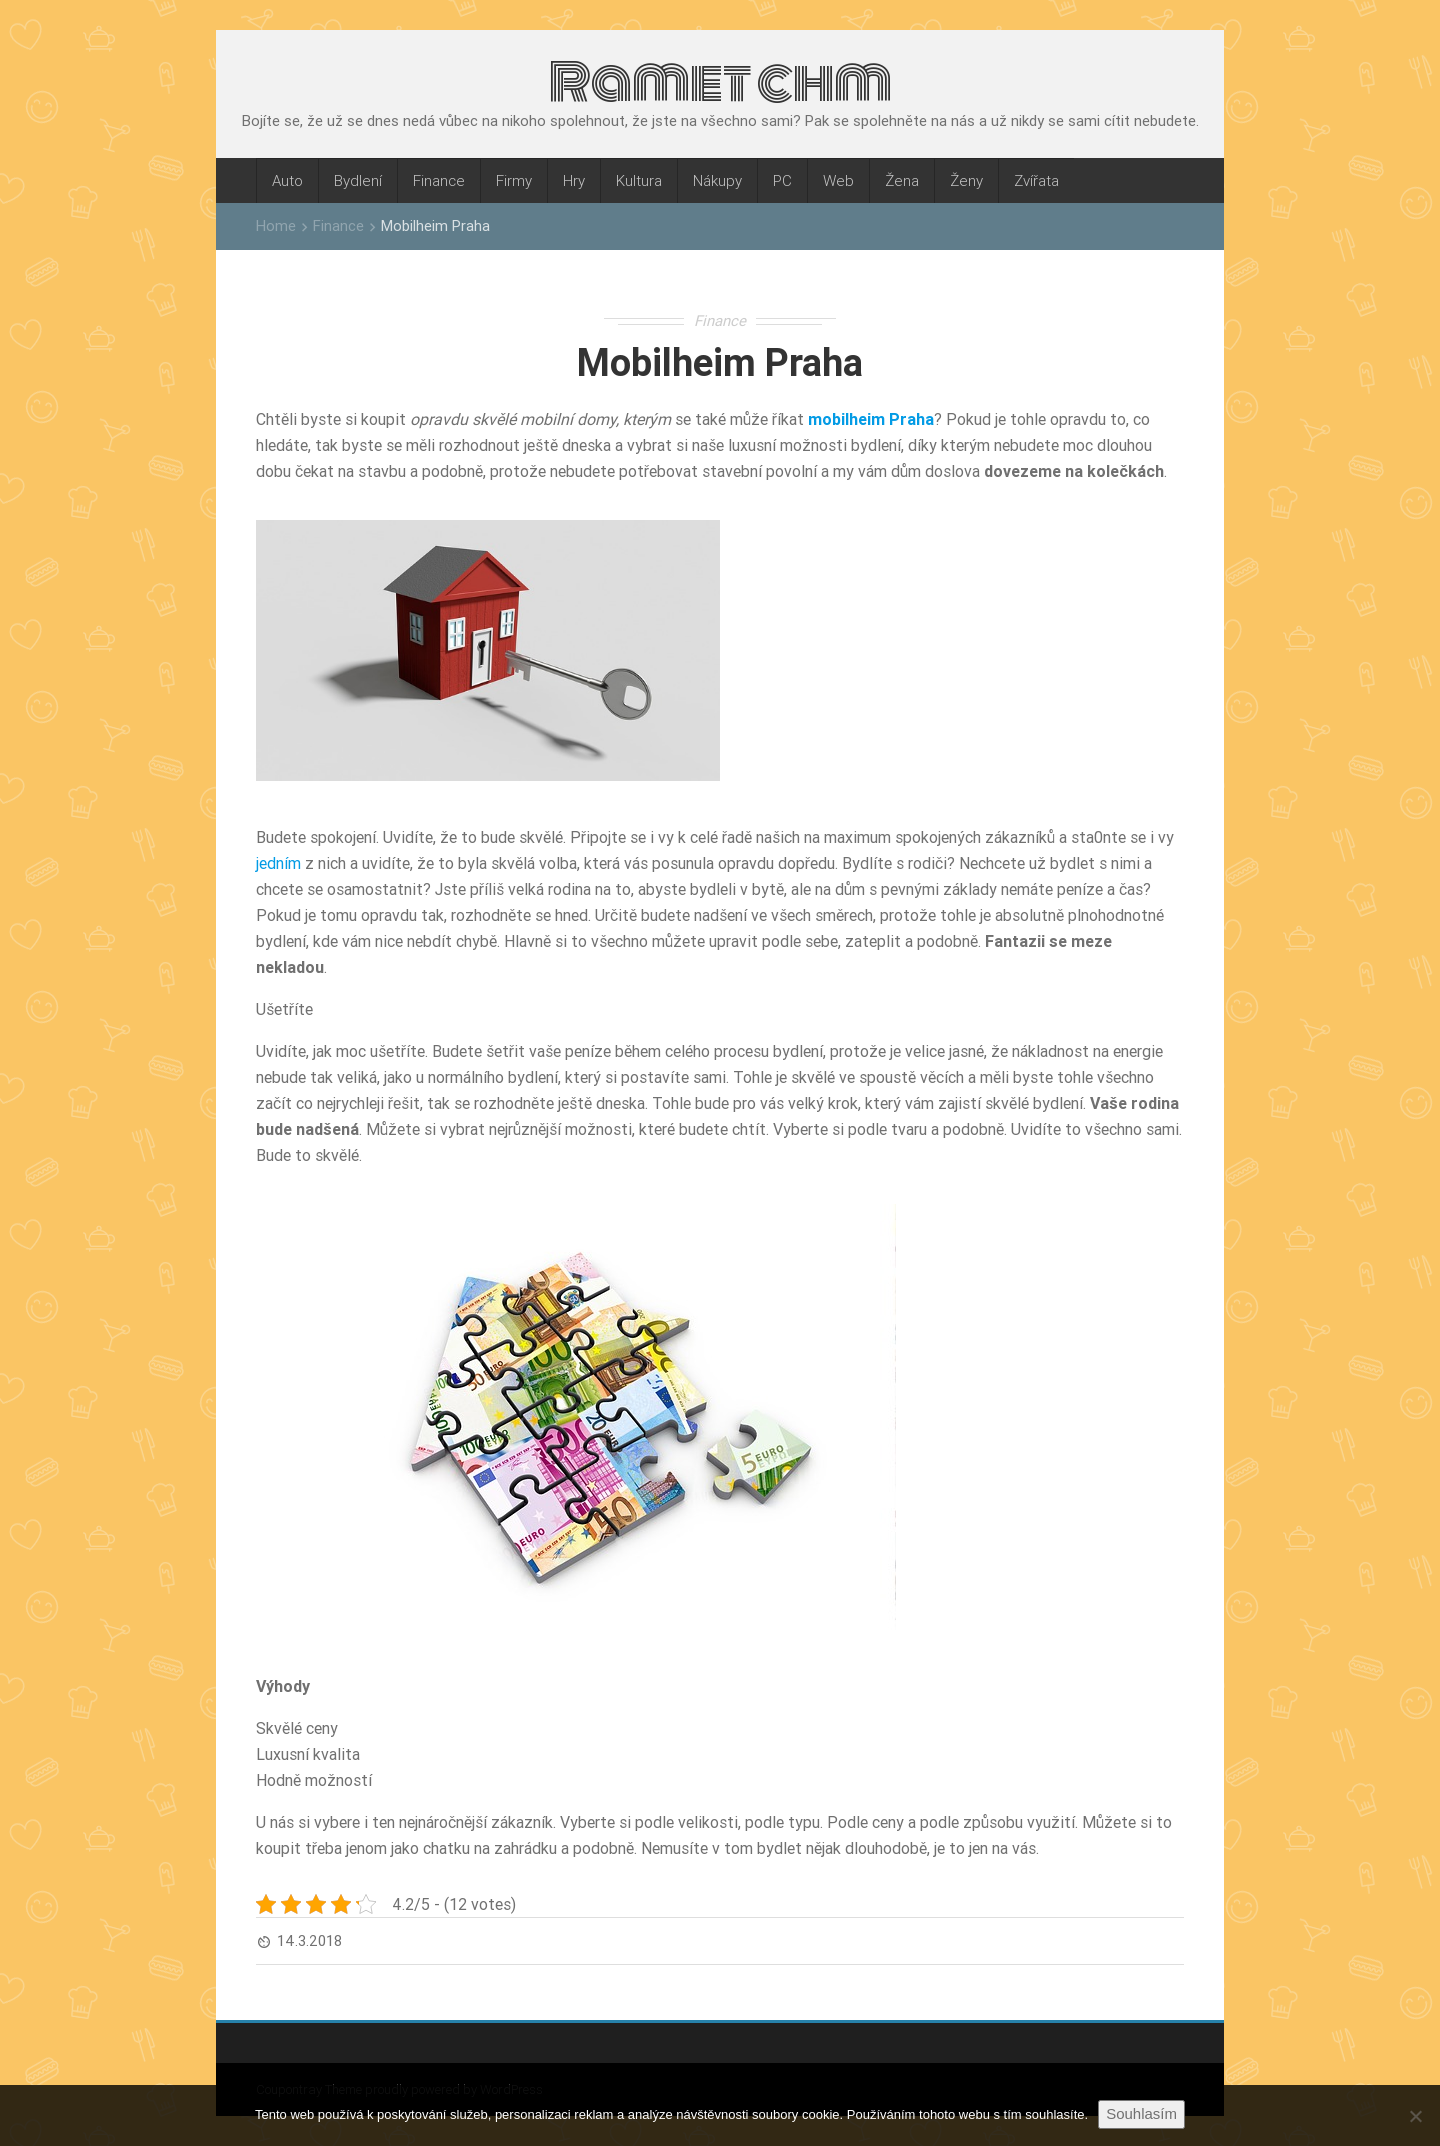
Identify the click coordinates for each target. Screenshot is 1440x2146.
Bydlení (358, 180)
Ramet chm (720, 82)
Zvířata (1036, 180)
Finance (439, 180)
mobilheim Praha (871, 419)
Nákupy (717, 180)
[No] (1415, 2116)
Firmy (514, 180)
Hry (574, 180)
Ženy (966, 180)
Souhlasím (1141, 2113)
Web (838, 180)
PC (782, 180)
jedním (278, 863)
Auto (287, 180)
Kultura (639, 180)
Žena (902, 180)
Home (276, 225)
